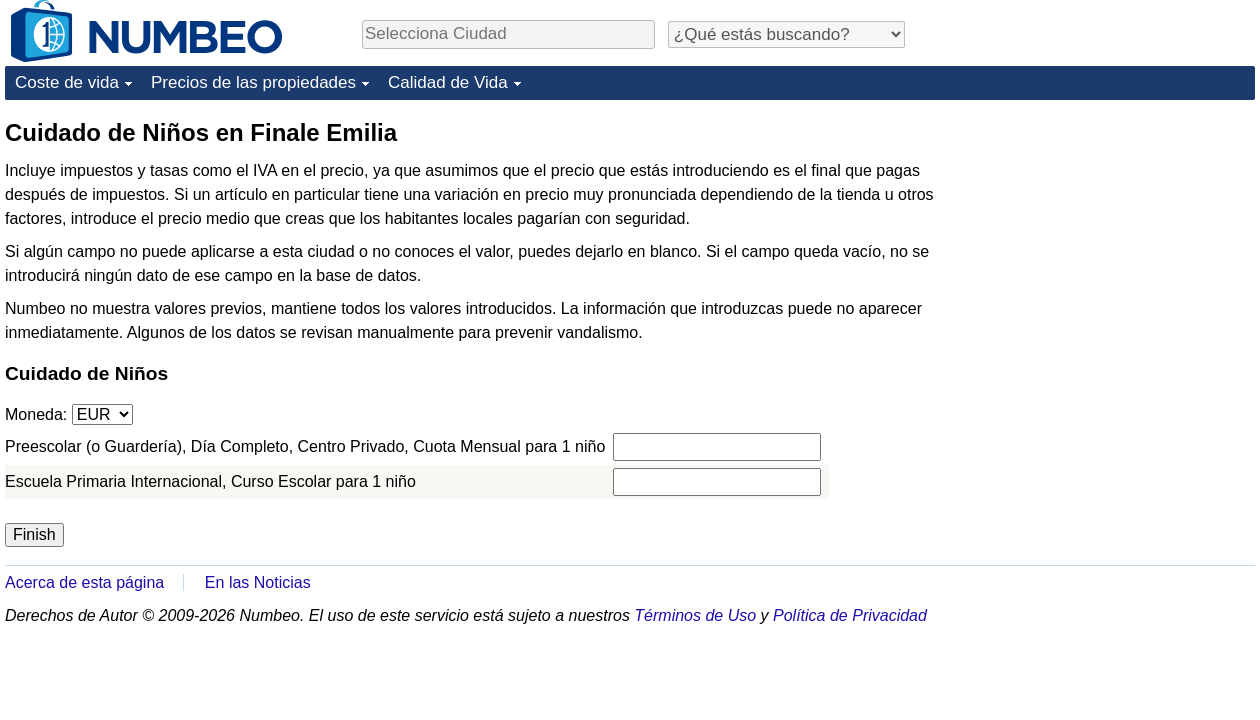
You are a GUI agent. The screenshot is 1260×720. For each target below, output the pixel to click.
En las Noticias (258, 582)
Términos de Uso (695, 615)
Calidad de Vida (448, 82)
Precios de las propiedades (253, 82)
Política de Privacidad (850, 615)
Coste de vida (67, 82)
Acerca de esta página (84, 582)
